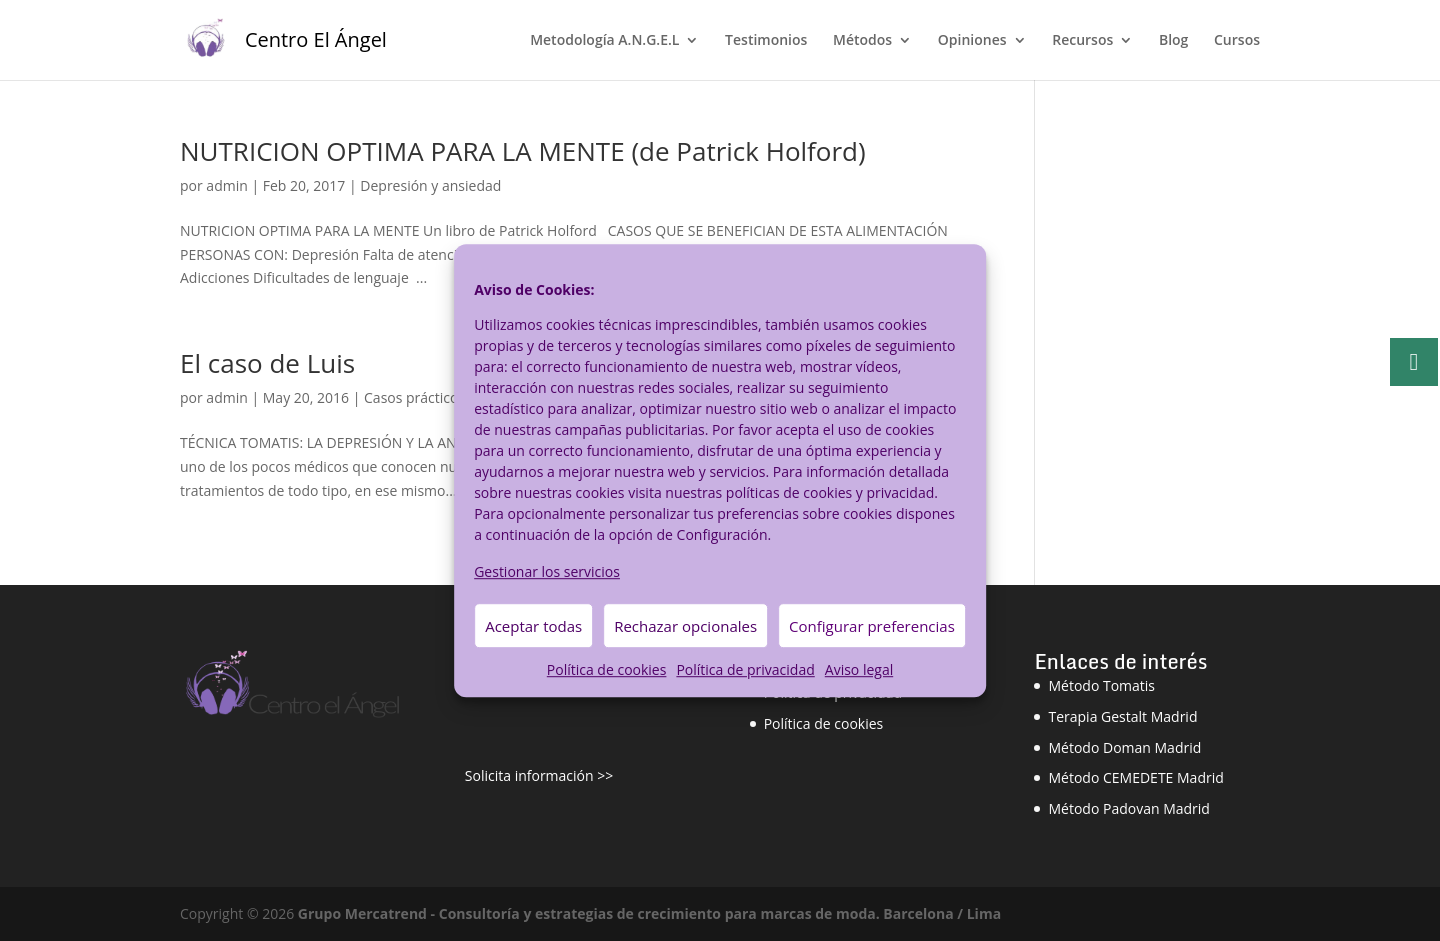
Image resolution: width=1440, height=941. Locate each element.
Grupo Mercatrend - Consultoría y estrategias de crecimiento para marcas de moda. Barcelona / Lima (649, 913)
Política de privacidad (745, 670)
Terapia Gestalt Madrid (1122, 716)
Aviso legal (859, 670)
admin (226, 185)
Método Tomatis (1101, 685)
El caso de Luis (267, 363)
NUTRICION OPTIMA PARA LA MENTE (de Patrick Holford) (523, 151)
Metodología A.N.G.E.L (604, 41)
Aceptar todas (533, 626)
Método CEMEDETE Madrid (1135, 777)
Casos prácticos (414, 397)
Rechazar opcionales (685, 626)
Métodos (862, 41)
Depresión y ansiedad (430, 185)
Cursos (1237, 41)
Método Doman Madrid (1124, 747)
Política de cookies (607, 670)
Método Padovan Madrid (1128, 808)
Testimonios (766, 41)
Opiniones (972, 41)
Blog (1173, 41)
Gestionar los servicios (547, 571)
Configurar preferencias (872, 626)
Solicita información (529, 775)
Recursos (1082, 41)
